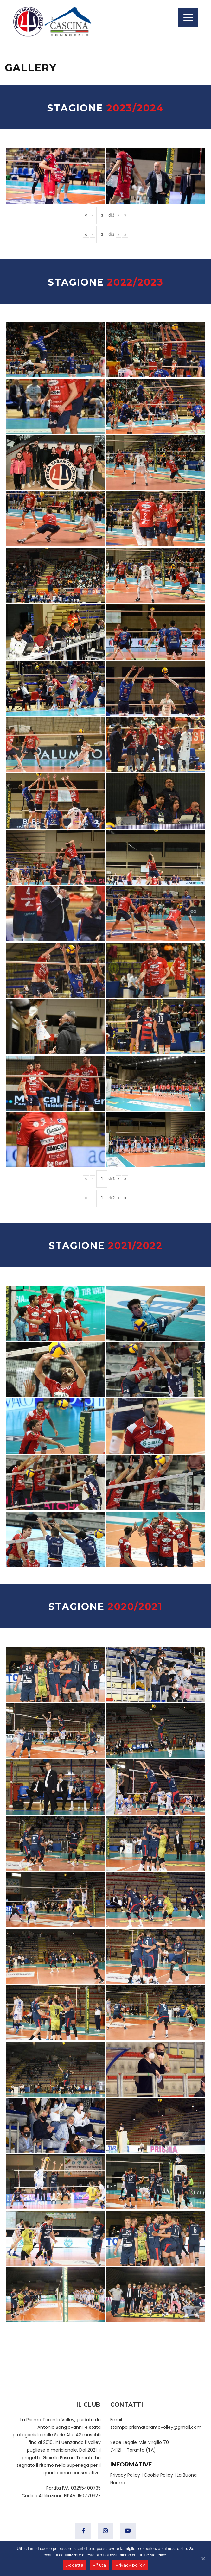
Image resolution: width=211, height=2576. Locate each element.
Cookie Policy (158, 2475)
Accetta (74, 2564)
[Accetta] (203, 2558)
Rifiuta (99, 2564)
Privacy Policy (125, 2475)
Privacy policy (130, 2564)
